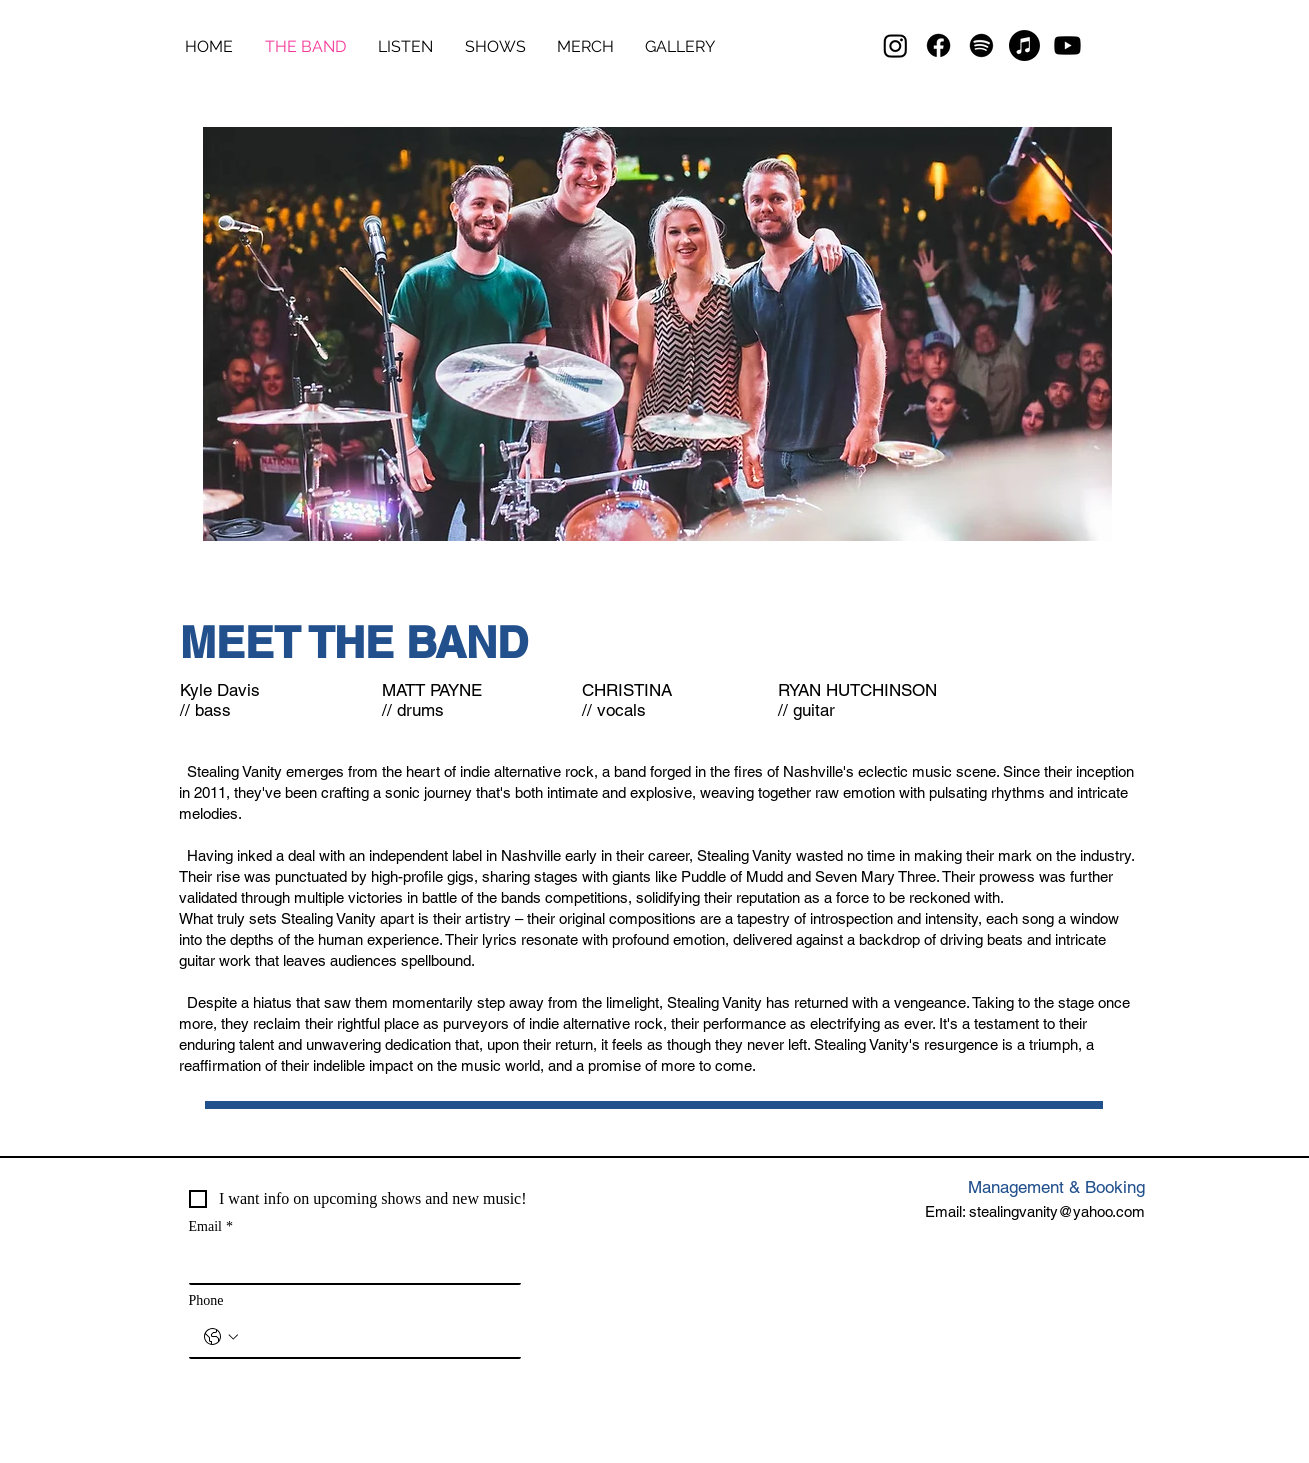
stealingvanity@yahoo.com (1057, 1211)
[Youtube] (1067, 45)
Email (211, 1226)
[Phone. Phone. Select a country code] (221, 1337)
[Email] (349, 1263)
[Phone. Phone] (375, 1337)
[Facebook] (938, 45)
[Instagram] (895, 45)
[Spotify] (981, 45)
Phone (206, 1300)
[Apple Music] (1024, 45)
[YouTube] (1082, 1387)
